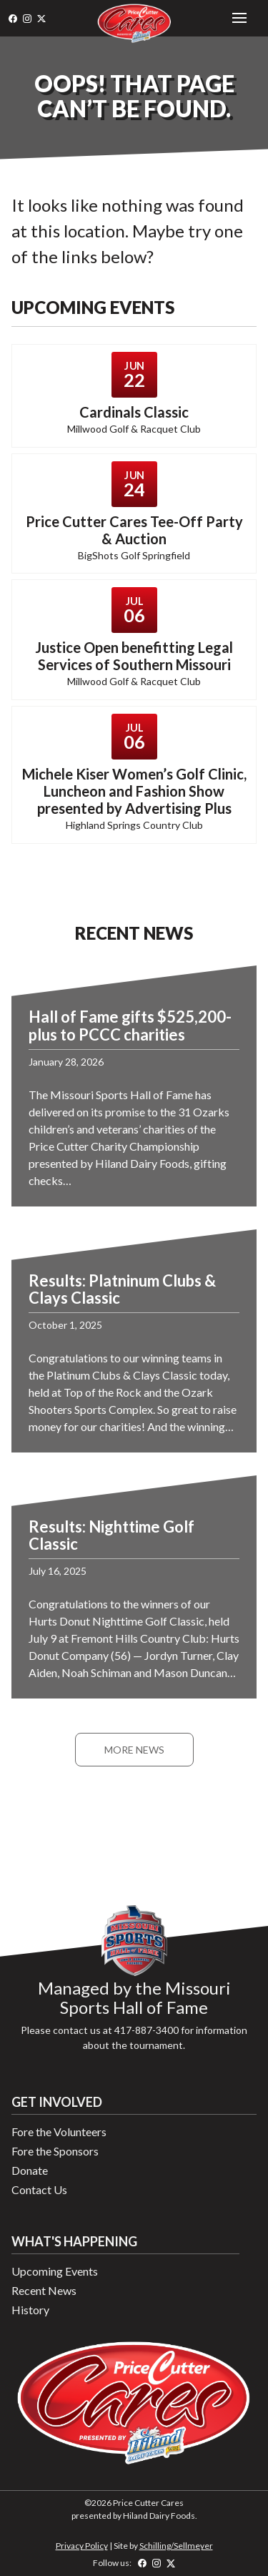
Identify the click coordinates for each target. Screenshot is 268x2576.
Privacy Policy (82, 2545)
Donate (29, 2170)
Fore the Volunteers (58, 2131)
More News (134, 1750)
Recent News (43, 2290)
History (30, 2309)
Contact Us (39, 2189)
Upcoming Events (54, 2271)
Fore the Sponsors (55, 2151)
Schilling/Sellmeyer (176, 2545)
